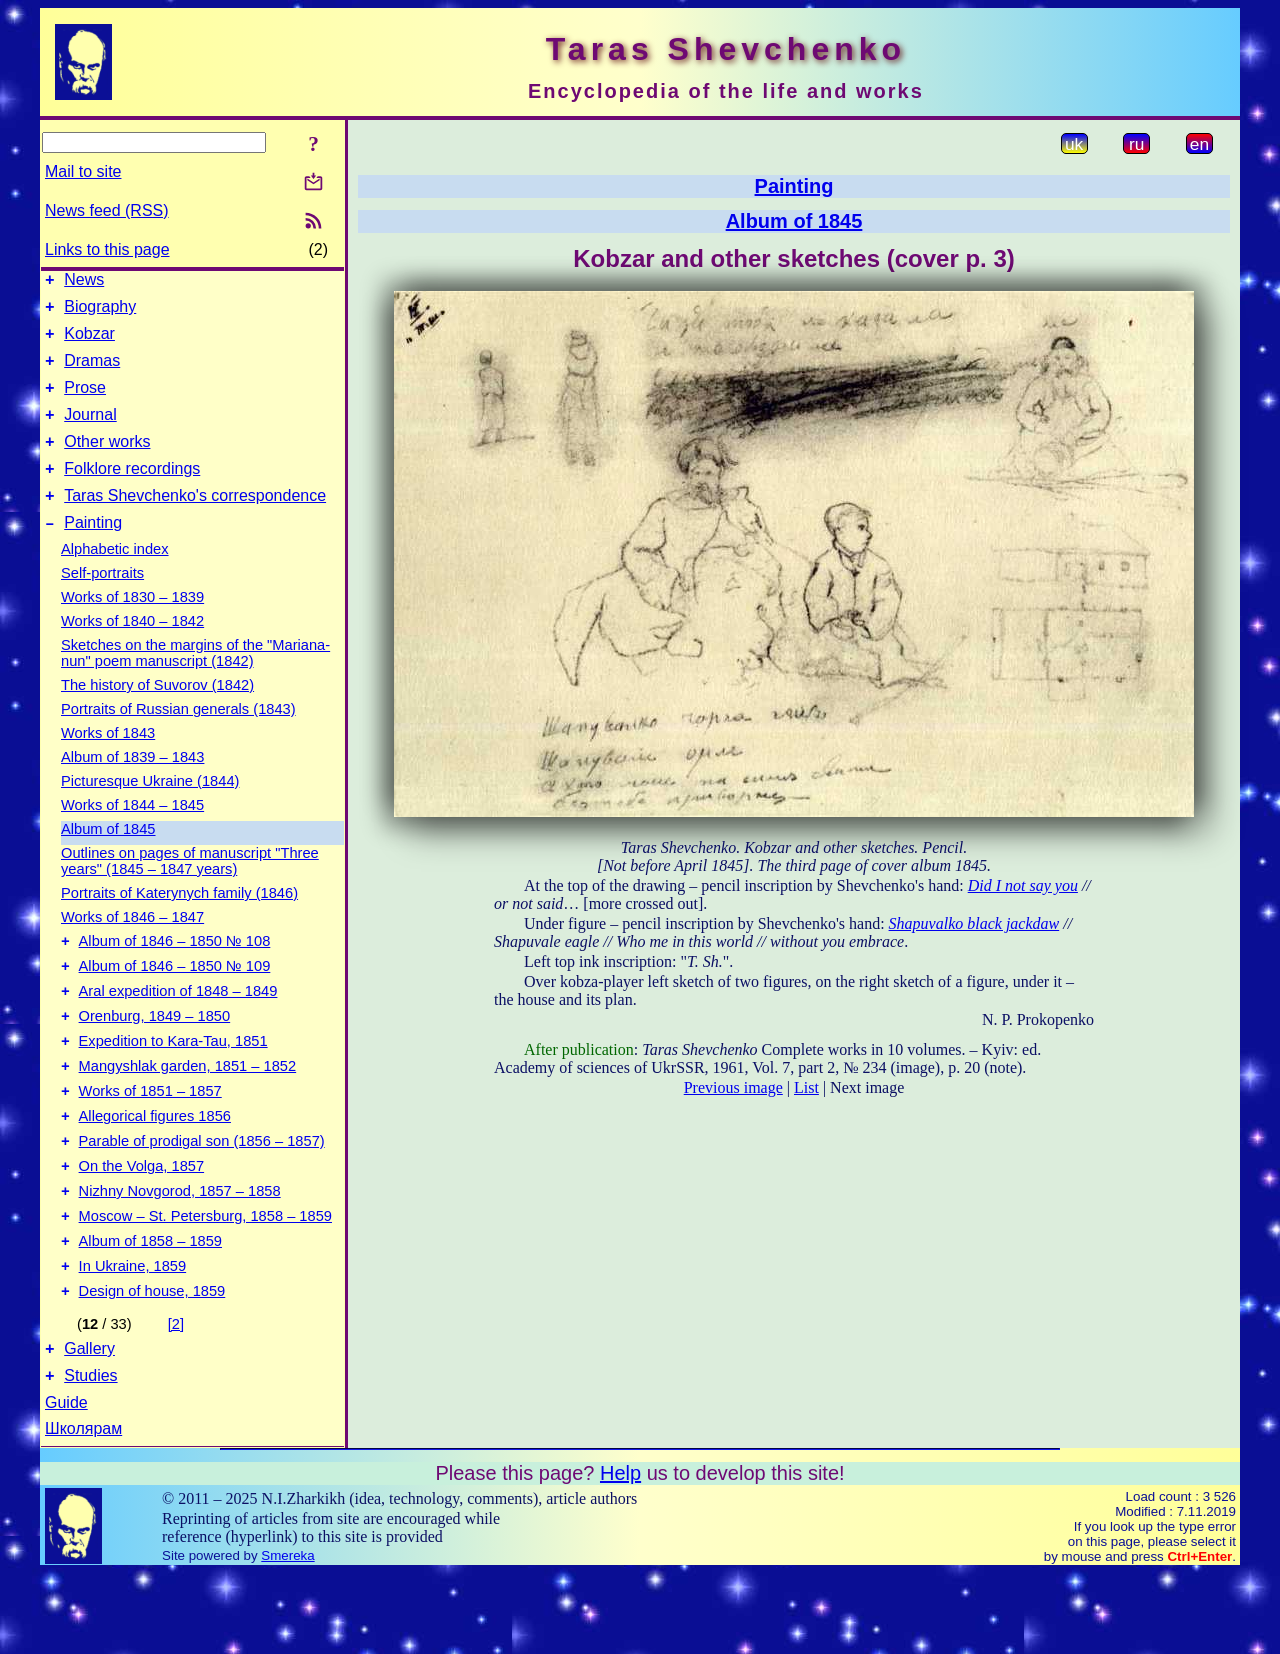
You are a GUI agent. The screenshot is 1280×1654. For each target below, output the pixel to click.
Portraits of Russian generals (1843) (178, 739)
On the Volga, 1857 (142, 1226)
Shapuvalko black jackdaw (974, 923)
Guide (66, 1483)
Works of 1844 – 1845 (132, 835)
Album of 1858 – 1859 (150, 1310)
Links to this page (107, 249)
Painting (93, 552)
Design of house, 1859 (152, 1366)
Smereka (287, 1636)
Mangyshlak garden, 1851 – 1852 (188, 1114)
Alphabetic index (115, 579)
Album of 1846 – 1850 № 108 (175, 974)
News (84, 282)
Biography (100, 312)
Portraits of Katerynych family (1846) (179, 923)
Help (620, 1554)
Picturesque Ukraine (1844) (150, 811)
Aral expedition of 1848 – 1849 (178, 1030)
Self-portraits (102, 603)
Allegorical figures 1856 (155, 1170)
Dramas (92, 372)
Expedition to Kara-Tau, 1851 (173, 1086)
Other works (107, 462)
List (806, 1087)
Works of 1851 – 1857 (150, 1142)
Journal (90, 432)
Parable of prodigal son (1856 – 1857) (202, 1198)
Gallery (89, 1426)
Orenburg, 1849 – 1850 (155, 1058)
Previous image (733, 1087)
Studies (90, 1456)
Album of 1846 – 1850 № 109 (175, 1002)
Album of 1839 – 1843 (132, 787)
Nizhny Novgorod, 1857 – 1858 (180, 1254)
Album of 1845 (108, 859)
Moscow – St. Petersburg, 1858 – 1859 (205, 1282)
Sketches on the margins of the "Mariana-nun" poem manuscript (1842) (195, 683)
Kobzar (89, 342)
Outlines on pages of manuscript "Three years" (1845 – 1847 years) (190, 891)
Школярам (83, 1509)
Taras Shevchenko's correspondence (195, 522)
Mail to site (83, 171)
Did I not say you (1023, 885)
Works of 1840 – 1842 (132, 651)
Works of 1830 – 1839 (132, 627)
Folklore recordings (132, 492)
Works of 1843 (108, 763)
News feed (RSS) (107, 210)
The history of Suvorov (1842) (157, 715)
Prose (85, 402)
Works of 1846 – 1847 (132, 947)
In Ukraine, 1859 (133, 1338)
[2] (176, 1399)
